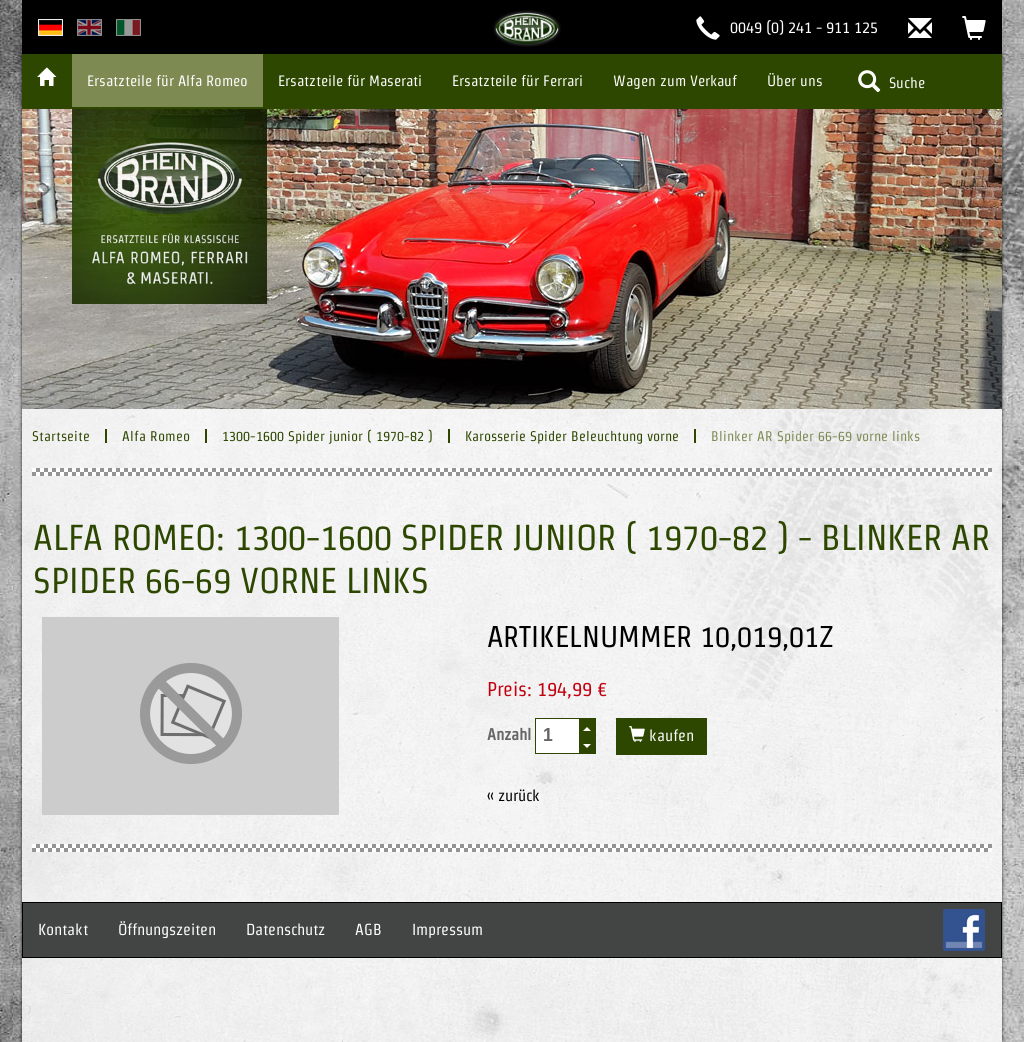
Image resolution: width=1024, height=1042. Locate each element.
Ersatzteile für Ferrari (517, 80)
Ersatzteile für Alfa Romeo (167, 80)
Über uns (795, 80)
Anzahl (541, 736)
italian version (128, 27)
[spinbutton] (558, 735)
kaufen (669, 735)
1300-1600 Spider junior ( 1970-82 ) (327, 436)
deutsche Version (50, 27)
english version (89, 27)
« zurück (513, 795)
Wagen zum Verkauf (675, 80)
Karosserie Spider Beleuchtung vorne (572, 436)
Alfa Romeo (156, 436)
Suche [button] (891, 81)
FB (964, 930)
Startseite (61, 436)
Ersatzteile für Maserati (350, 80)
